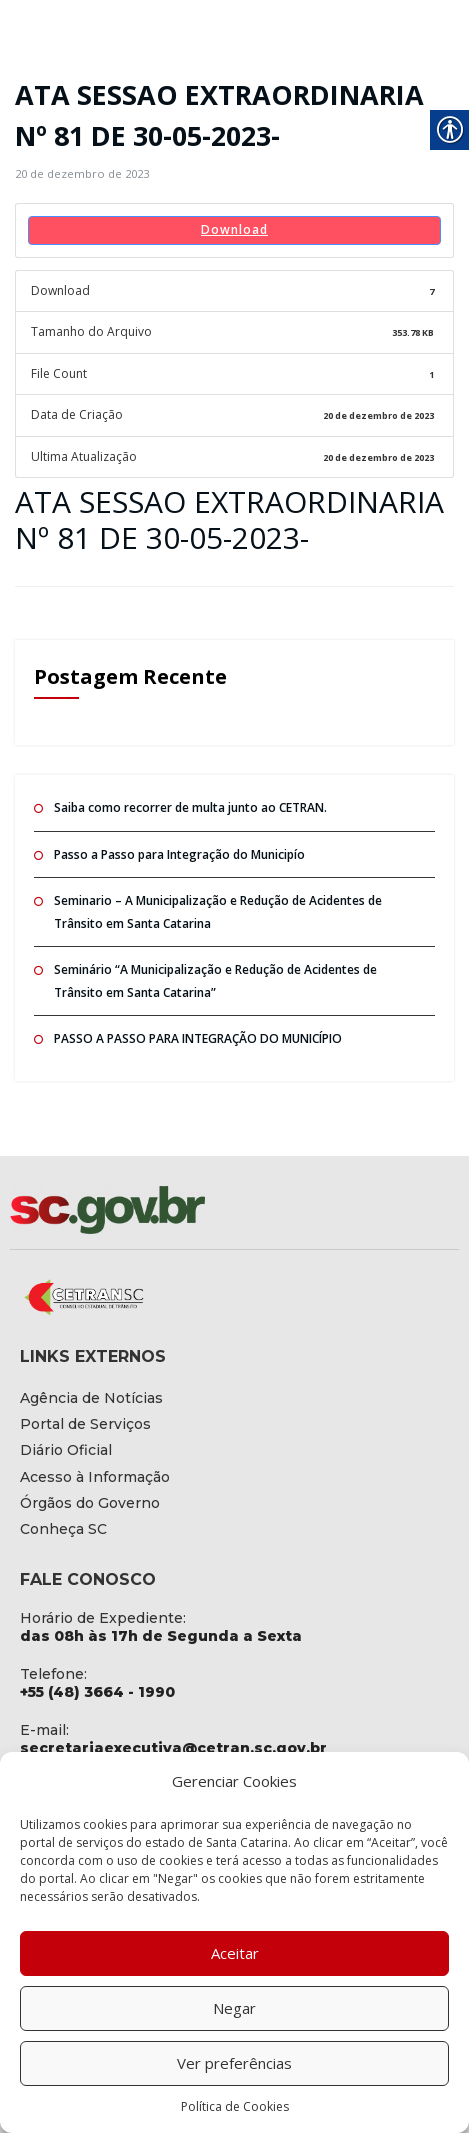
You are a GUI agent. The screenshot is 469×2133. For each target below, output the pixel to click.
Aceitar (235, 1953)
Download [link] (234, 229)
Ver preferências (234, 2063)
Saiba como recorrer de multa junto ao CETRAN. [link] (190, 807)
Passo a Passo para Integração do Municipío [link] (179, 854)
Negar (234, 2008)
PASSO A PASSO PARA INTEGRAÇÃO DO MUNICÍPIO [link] (198, 1038)
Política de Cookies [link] (235, 2106)
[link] (82, 173)
